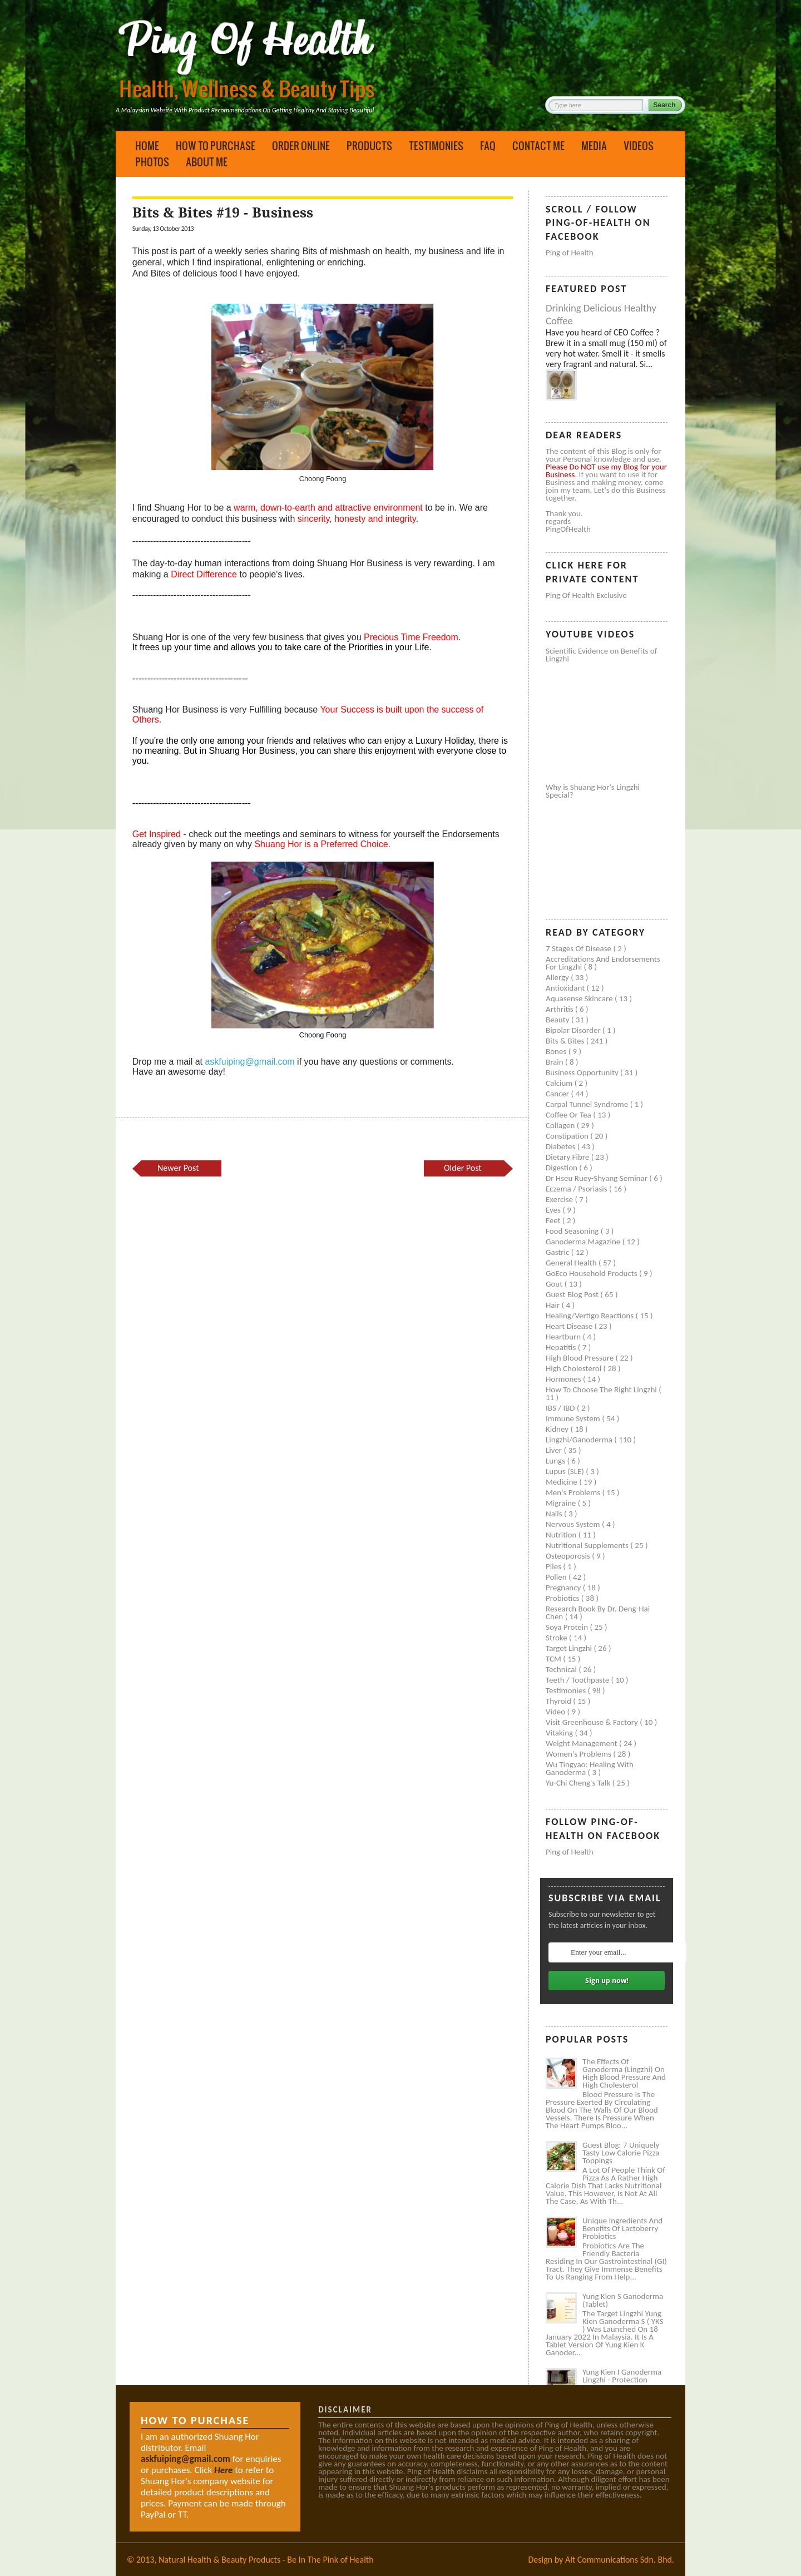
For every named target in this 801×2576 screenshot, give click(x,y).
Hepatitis (562, 1347)
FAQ (488, 145)
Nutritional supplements (588, 1545)
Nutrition (562, 1535)
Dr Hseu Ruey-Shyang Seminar (597, 1178)
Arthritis (560, 1009)
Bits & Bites (566, 1041)
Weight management (582, 1743)
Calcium (560, 1083)
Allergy (558, 977)
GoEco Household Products (592, 1273)
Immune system (574, 1418)
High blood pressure (581, 1358)
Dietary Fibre (568, 1157)
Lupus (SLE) (566, 1471)
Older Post (463, 1168)
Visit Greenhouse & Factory (593, 1722)
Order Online (301, 145)
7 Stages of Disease (579, 948)
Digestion (562, 1168)
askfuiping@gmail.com (249, 1061)
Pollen (557, 1577)
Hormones (564, 1379)
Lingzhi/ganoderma (580, 1440)
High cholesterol (575, 1368)
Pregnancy (564, 1588)
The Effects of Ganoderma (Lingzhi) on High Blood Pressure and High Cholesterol (624, 2073)
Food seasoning (573, 1231)
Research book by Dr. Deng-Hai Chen (598, 1612)
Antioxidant (566, 988)
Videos (639, 145)
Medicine (562, 1482)
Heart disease (570, 1326)
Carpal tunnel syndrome (588, 1104)
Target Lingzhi (570, 1648)
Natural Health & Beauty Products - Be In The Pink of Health (266, 2559)
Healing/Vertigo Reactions (591, 1316)
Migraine (562, 1503)
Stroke (557, 1638)
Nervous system (574, 1524)
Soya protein (568, 1627)
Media (594, 145)
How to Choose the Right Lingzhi (602, 1390)
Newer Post (178, 1168)
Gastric (558, 1252)
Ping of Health (570, 253)
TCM (554, 1659)
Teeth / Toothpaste (578, 1680)
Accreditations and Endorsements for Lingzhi (603, 963)
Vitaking (560, 1733)
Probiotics (563, 1598)
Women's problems (579, 1754)
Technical (562, 1669)
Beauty (558, 1020)
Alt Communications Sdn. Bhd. (619, 2559)
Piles (554, 1566)
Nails (555, 1514)
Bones (557, 1051)
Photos (152, 162)
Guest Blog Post (573, 1294)
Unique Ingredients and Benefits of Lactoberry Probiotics (622, 2228)
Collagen (561, 1125)
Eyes (554, 1210)
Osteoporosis (569, 1556)
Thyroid (559, 1701)
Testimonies (436, 145)
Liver (554, 1450)
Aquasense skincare (580, 998)
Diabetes (561, 1146)
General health (572, 1263)
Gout (555, 1284)
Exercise (560, 1199)
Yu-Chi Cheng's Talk (579, 1783)
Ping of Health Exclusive (586, 595)
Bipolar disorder (574, 1030)
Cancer (558, 1094)
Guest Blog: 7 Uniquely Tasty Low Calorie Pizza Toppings (621, 2152)
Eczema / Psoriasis (577, 1189)
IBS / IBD (561, 1408)
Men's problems (574, 1492)
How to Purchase (215, 145)
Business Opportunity (583, 1072)
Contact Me (538, 145)
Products (369, 145)
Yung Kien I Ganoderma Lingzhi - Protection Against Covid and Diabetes (621, 2383)
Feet (554, 1220)
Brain (555, 1062)
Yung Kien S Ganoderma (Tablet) (622, 2300)
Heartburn (564, 1337)
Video (556, 1712)
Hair (554, 1305)
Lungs (556, 1461)
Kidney (558, 1429)
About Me (207, 162)
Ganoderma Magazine (584, 1242)
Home (147, 145)
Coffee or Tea (569, 1115)
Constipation (568, 1136)
